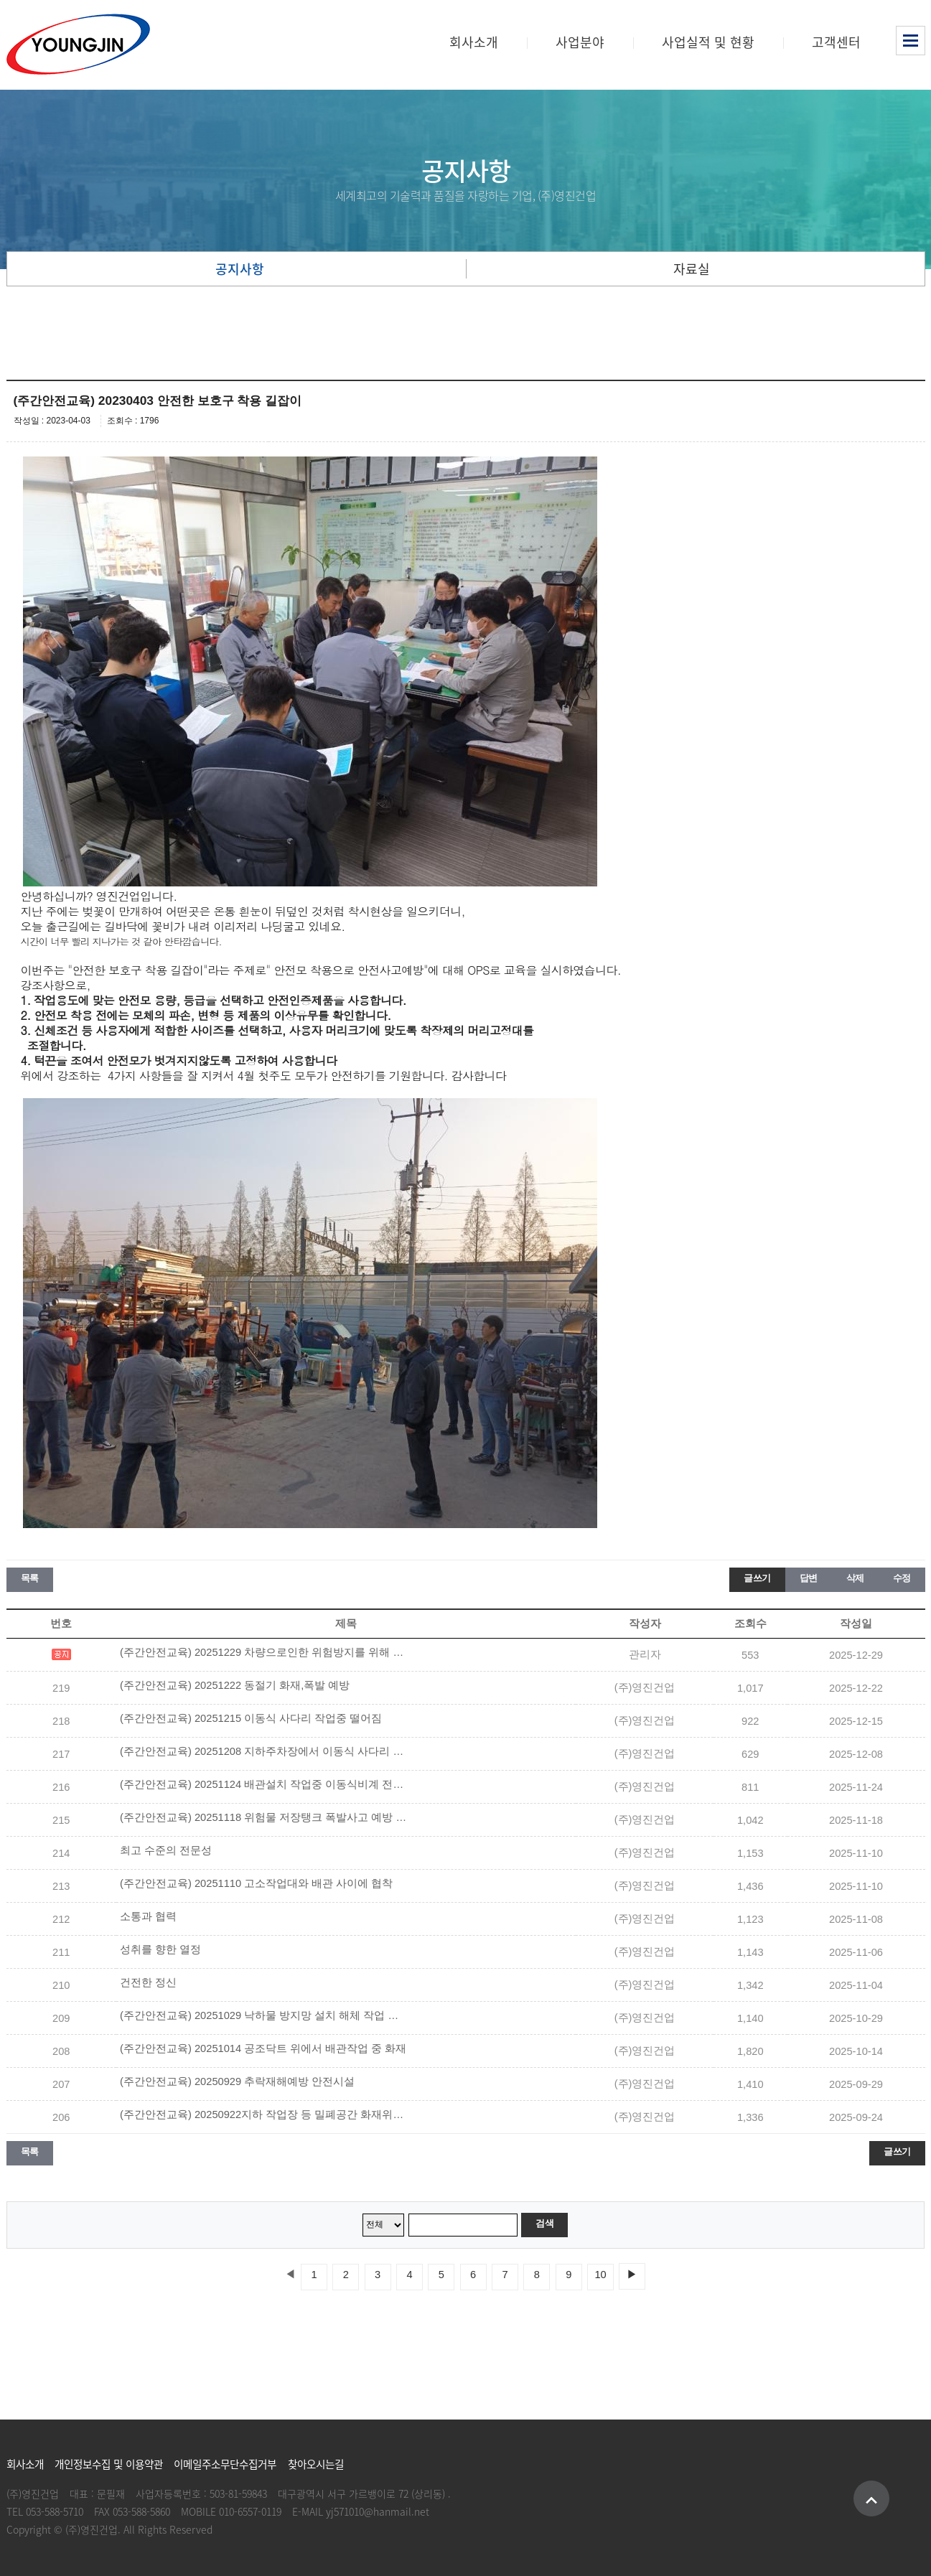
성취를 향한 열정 (160, 1949)
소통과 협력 (148, 1916)
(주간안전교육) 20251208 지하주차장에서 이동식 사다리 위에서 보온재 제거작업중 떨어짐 (263, 1751)
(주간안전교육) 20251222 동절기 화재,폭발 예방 (235, 1685)
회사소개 (473, 42)
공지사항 (239, 268)
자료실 (691, 268)
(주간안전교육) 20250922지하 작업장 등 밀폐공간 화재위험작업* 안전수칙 (263, 2114)
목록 (30, 1578)
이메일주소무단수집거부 (225, 2464)
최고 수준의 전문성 (166, 1850)
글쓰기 (757, 1578)
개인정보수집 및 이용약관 (109, 2464)
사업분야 (580, 42)
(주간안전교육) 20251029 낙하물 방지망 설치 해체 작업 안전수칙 (263, 2015)
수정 (902, 1578)
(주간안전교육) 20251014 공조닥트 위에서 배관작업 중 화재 (263, 2048)
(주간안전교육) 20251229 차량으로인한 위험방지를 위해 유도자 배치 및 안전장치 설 (263, 1652)
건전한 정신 (148, 1982)
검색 (544, 2223)
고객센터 (836, 42)
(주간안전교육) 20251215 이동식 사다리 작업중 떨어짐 (251, 1718)
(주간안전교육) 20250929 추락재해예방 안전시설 (237, 2081)
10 (600, 2274)
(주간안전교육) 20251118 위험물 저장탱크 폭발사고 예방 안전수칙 (263, 1817)
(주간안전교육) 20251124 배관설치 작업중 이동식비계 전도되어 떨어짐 (263, 1784)
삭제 (855, 1578)
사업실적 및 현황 (708, 42)
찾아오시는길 (316, 2464)
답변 (809, 1578)
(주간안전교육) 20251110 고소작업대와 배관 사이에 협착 (256, 1883)
